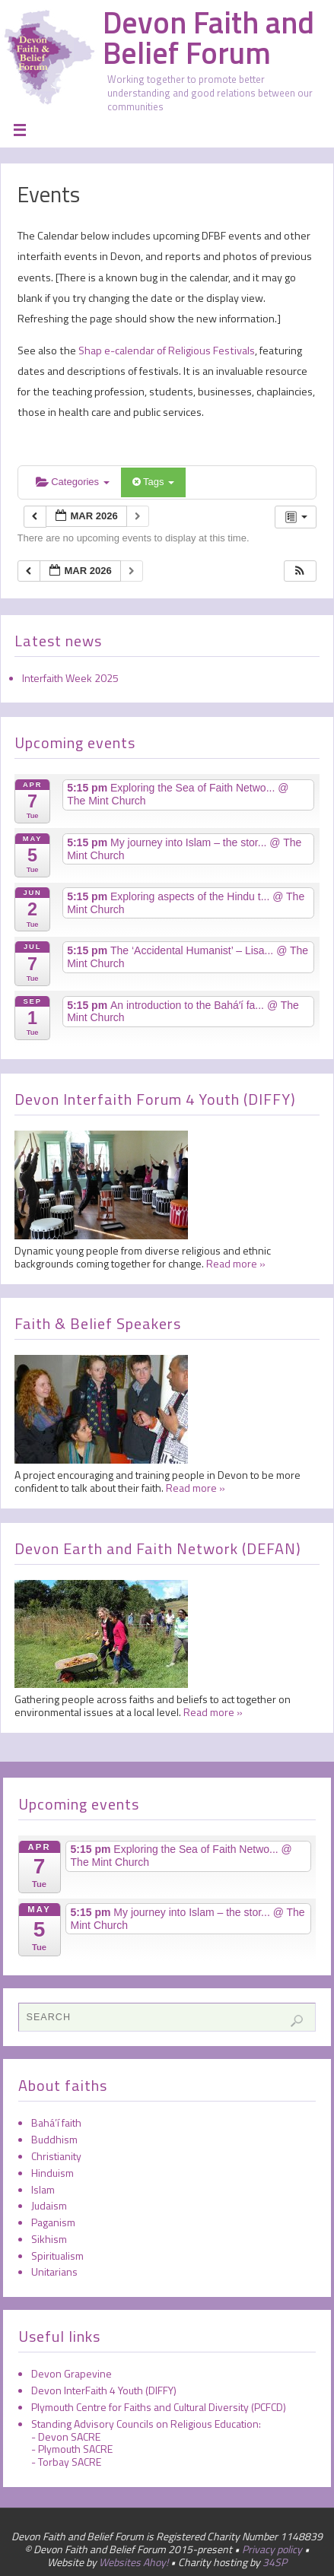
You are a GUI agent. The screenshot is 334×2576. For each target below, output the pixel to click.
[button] (300, 571)
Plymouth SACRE (75, 2449)
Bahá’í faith (56, 2122)
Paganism (53, 2222)
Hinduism (52, 2173)
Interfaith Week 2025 (70, 678)
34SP (274, 2562)
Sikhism (49, 2239)
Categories (73, 481)
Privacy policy (272, 2549)
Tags (153, 481)
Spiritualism (57, 2256)
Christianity (56, 2156)
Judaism (49, 2205)
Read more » (236, 1263)
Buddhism (54, 2139)
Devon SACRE (69, 2436)
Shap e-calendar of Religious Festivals (165, 350)
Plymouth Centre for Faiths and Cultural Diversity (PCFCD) (158, 2407)
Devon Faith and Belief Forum (208, 38)
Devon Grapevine (71, 2373)
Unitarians (54, 2271)
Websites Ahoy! (133, 2562)
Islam (43, 2189)
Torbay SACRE (69, 2462)
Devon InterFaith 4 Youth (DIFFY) (104, 2390)
